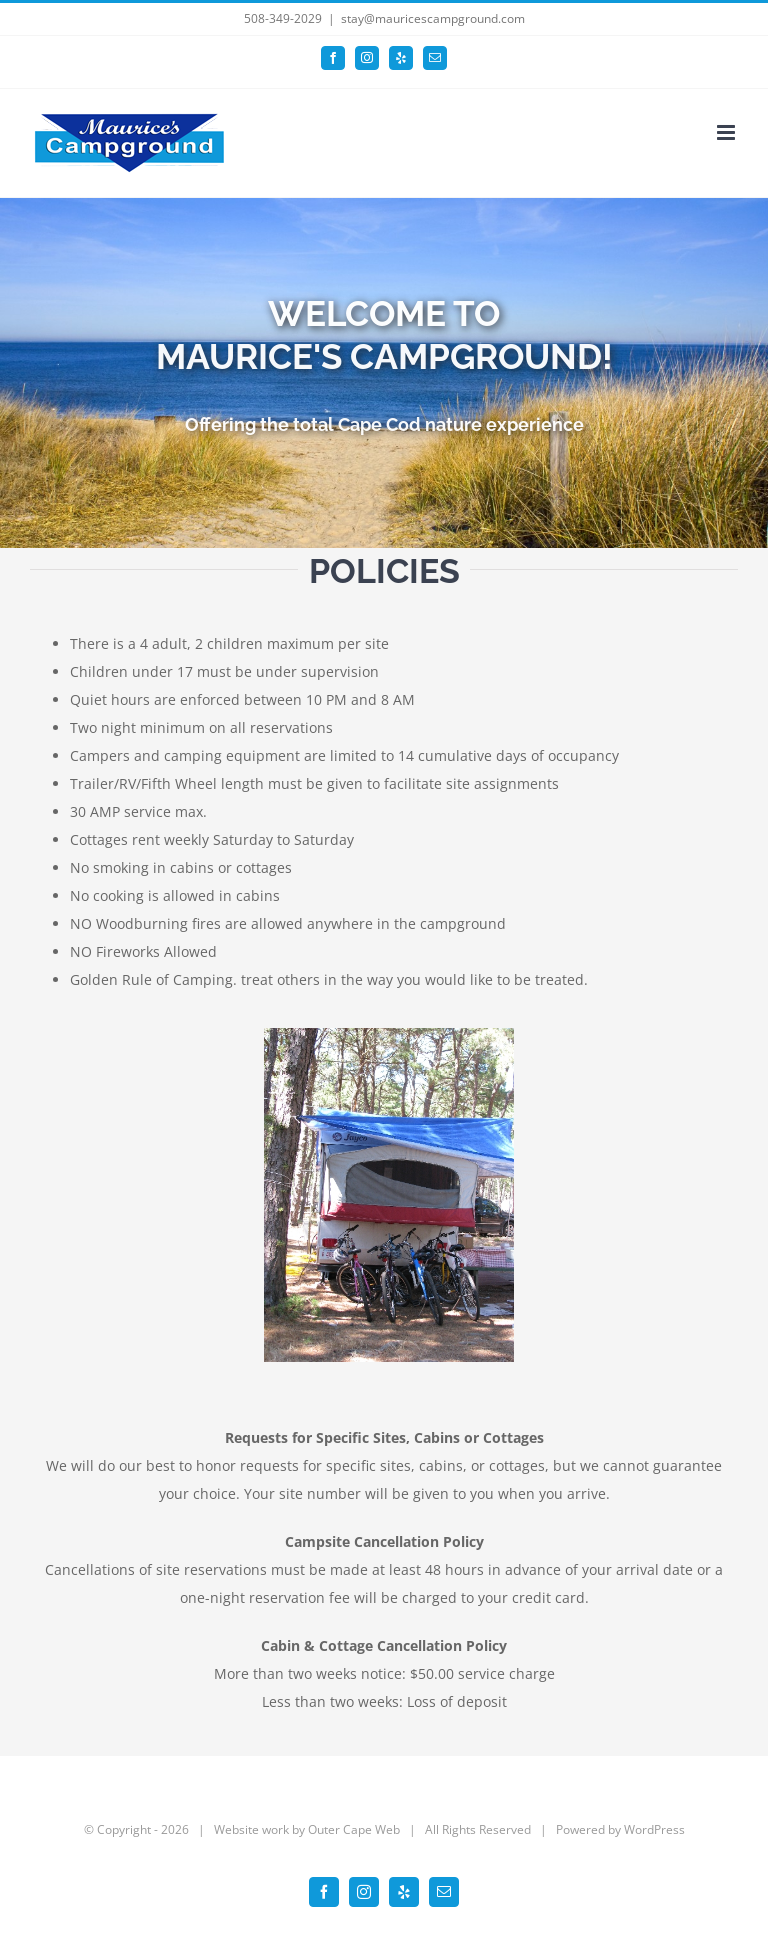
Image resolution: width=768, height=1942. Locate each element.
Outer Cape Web (354, 1829)
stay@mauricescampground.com (433, 18)
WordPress (654, 1829)
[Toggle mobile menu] (727, 132)
